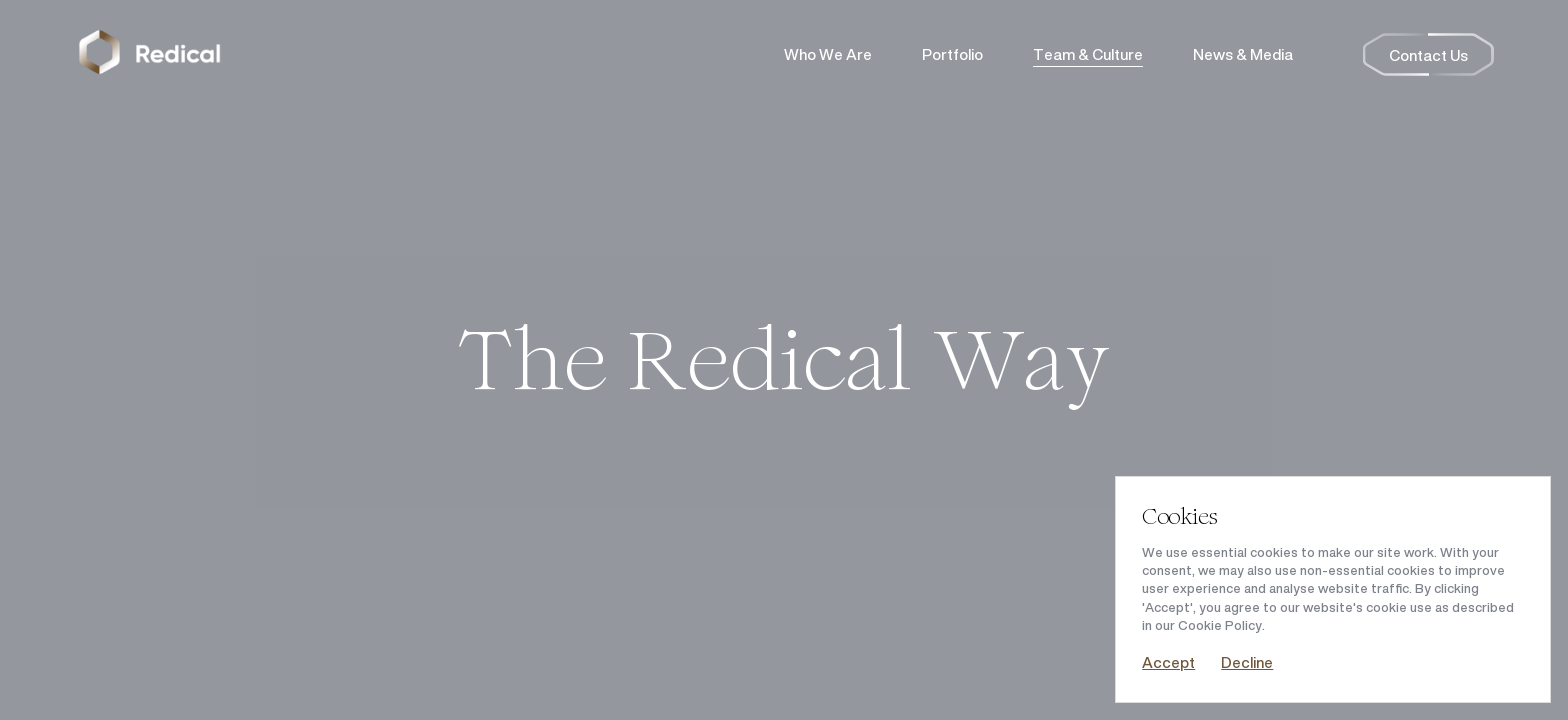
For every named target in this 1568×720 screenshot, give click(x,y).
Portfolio (952, 54)
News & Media (1243, 54)
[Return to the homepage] (150, 54)
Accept (1168, 662)
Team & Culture (1088, 54)
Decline (1247, 662)
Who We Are (828, 54)
